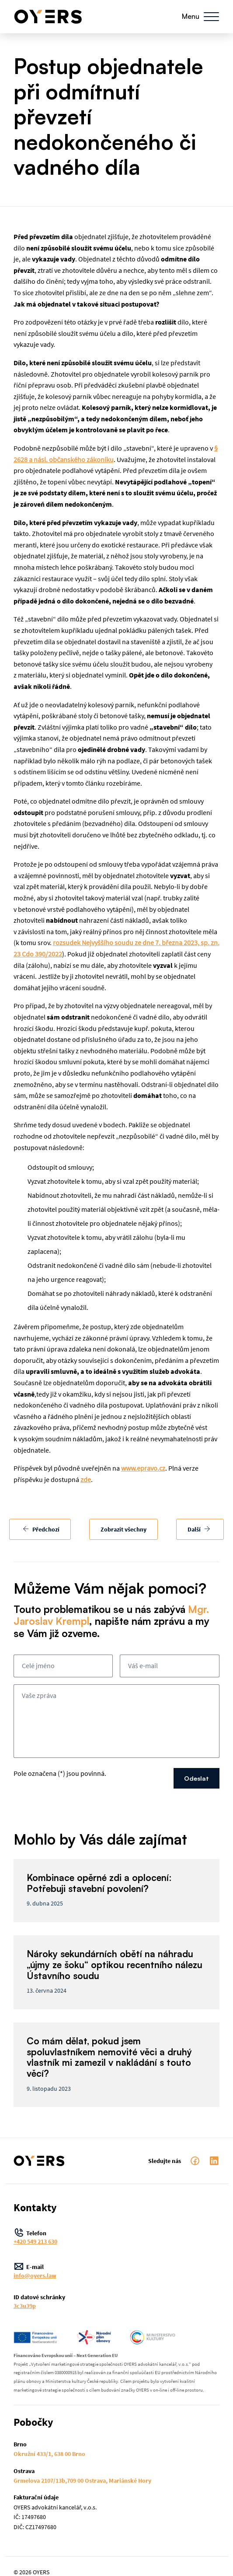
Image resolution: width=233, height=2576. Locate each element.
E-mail (117, 2271)
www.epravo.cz (143, 1468)
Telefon (117, 2237)
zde (85, 1479)
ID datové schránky (117, 2301)
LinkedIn (214, 2161)
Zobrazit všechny (123, 1529)
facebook (195, 2161)
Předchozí (41, 1529)
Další (199, 1529)
